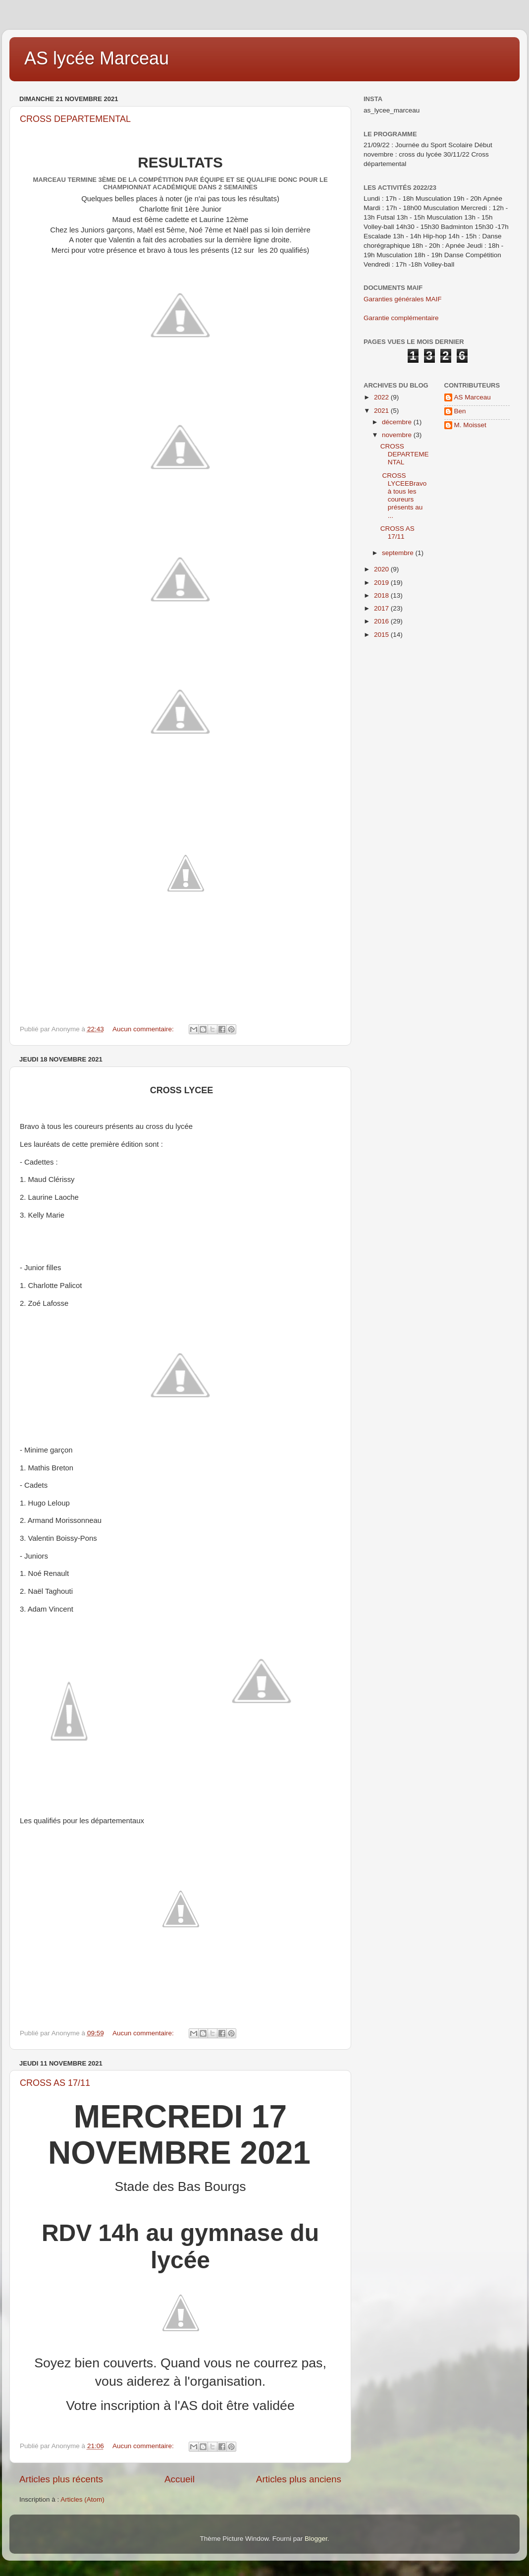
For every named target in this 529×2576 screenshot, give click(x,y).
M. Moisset (470, 425)
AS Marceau (472, 397)
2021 (382, 410)
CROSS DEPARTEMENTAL (75, 119)
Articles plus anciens (298, 2479)
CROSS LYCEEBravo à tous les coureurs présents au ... (403, 495)
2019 (382, 582)
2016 (382, 621)
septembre (399, 553)
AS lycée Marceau (96, 58)
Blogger (316, 2538)
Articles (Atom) (82, 2499)
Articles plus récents (61, 2479)
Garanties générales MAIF (403, 299)
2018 (382, 595)
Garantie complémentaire (401, 318)
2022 (382, 397)
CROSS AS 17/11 (55, 2083)
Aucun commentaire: (144, 1029)
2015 (382, 634)
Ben (460, 411)
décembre (398, 422)
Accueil (179, 2479)
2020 (382, 569)
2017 (382, 608)
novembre (398, 435)
